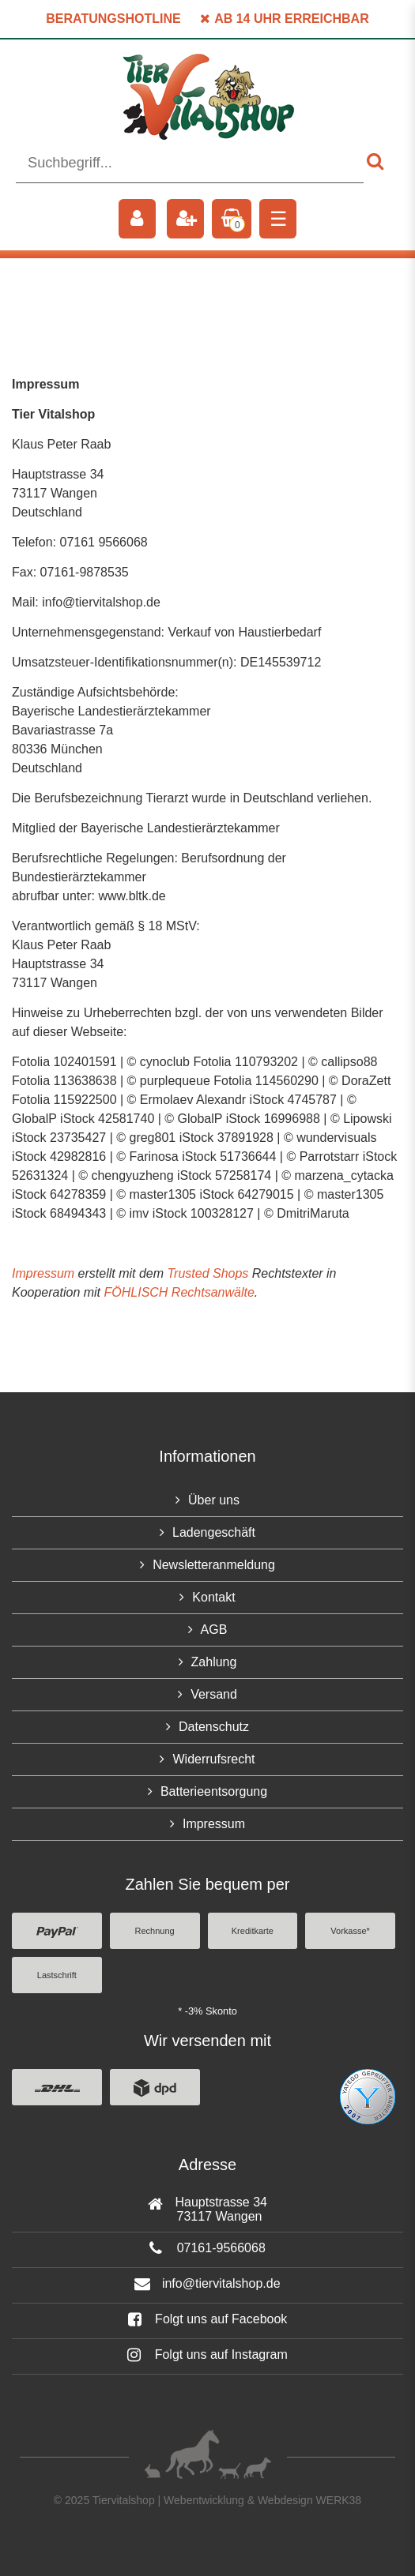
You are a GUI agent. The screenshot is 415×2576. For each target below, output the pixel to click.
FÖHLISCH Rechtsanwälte (179, 1292)
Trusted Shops (207, 1273)
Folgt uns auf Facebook (208, 2319)
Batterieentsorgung (213, 1791)
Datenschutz (214, 1726)
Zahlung (214, 1662)
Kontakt (213, 1597)
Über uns (214, 1500)
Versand (214, 1694)
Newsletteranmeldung (214, 1565)
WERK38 (339, 2500)
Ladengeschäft (213, 1532)
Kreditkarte (253, 1931)
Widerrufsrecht (213, 1759)
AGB (214, 1629)
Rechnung (155, 1931)
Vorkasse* (350, 1931)
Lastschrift (57, 1975)
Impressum (43, 1273)
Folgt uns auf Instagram (207, 2354)
